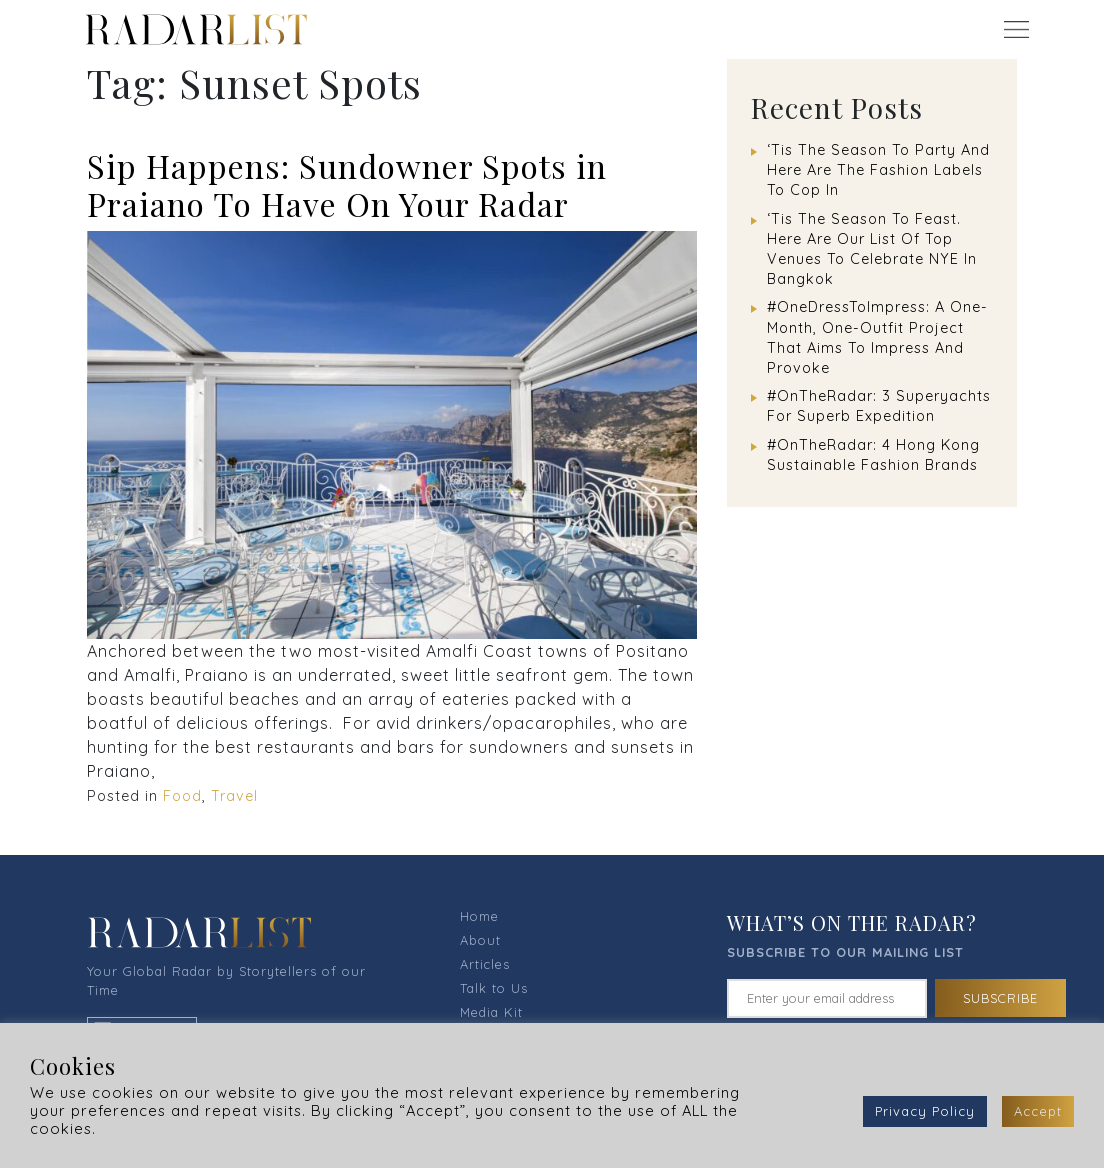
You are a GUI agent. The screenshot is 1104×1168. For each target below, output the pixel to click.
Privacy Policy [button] (925, 1111)
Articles (485, 964)
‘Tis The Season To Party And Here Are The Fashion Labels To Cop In (878, 170)
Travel (234, 796)
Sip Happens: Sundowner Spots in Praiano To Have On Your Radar (347, 184)
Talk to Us (494, 988)
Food (182, 796)
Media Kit (491, 1012)
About (480, 940)
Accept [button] (1038, 1111)
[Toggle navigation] (1016, 29)
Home (479, 916)
